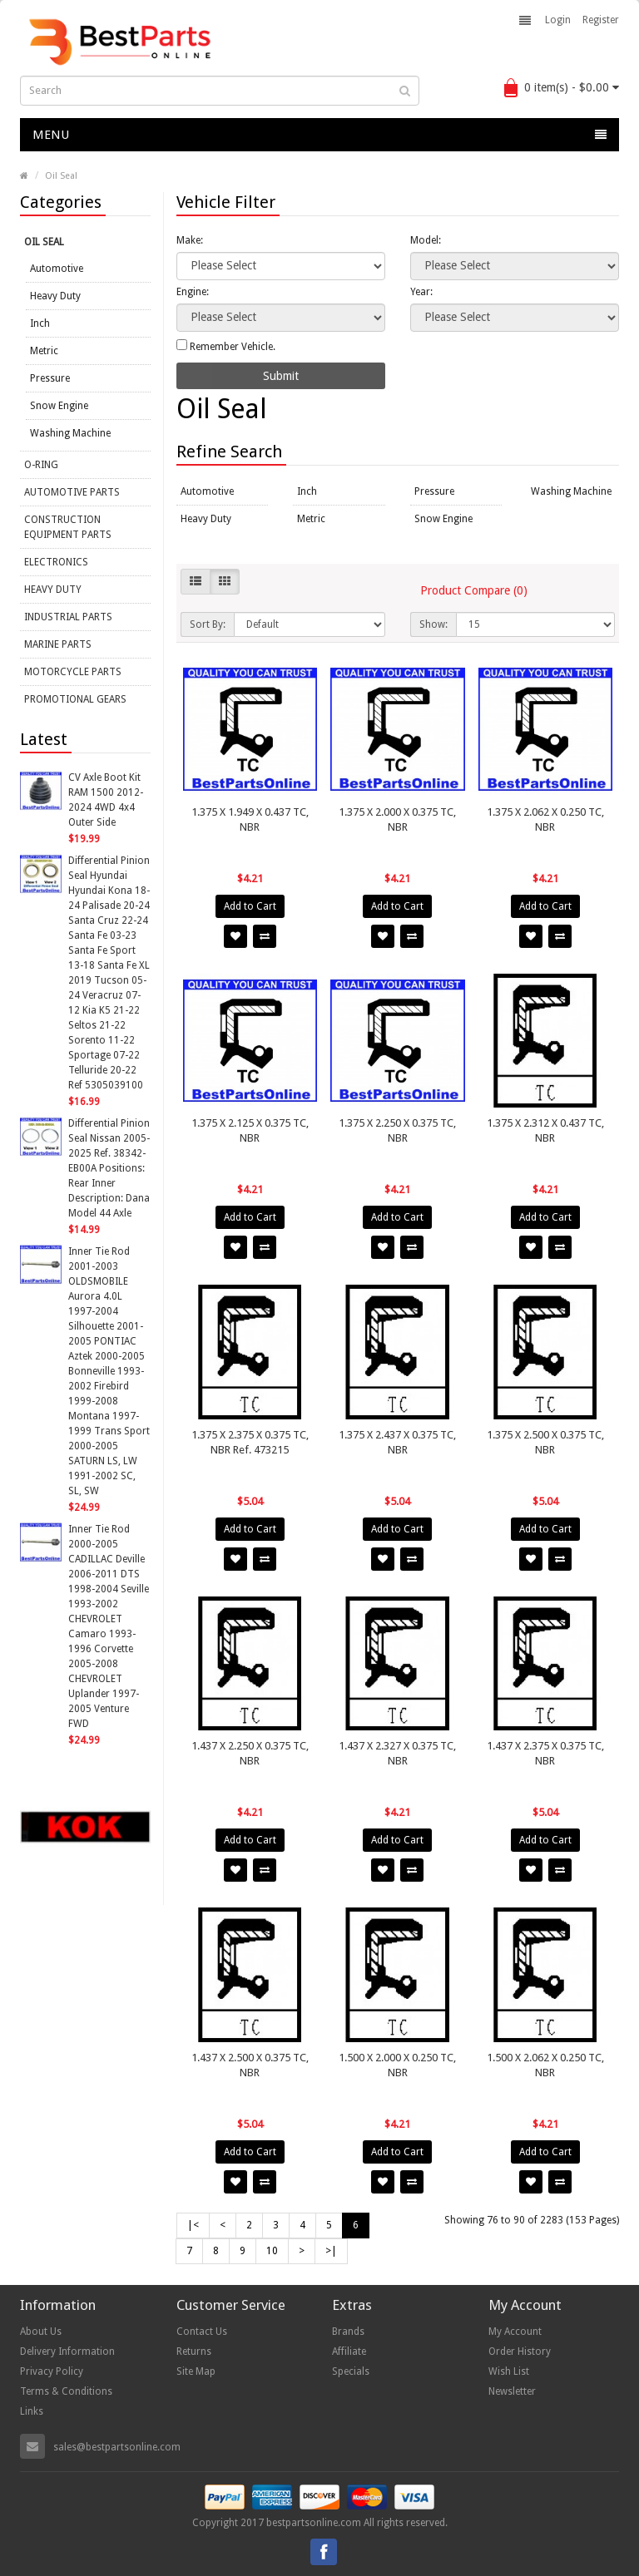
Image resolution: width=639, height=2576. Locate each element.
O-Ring (41, 465)
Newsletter (512, 2391)
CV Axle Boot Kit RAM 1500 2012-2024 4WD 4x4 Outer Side (105, 800)
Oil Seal (61, 175)
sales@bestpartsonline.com (117, 2447)
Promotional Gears (75, 699)
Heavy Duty (55, 296)
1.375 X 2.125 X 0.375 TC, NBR (250, 1130)
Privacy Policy (51, 2371)
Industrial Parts (68, 617)
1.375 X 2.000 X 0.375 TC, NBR (397, 819)
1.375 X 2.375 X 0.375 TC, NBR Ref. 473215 (250, 1442)
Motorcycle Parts (72, 672)
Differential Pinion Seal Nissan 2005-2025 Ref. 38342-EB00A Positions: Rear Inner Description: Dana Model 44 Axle (109, 1168)
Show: (433, 624)
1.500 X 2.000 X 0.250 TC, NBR (397, 2065)
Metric (44, 351)
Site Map (195, 2371)
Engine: (192, 292)
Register (600, 20)
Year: (421, 292)
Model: (425, 240)
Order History (519, 2351)
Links (31, 2411)
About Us (41, 2331)
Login (558, 20)
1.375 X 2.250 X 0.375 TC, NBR (397, 1130)
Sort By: (207, 624)
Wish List (508, 2371)
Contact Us (201, 2331)
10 (272, 2251)
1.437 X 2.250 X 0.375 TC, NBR (250, 1753)
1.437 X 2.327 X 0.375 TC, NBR (397, 1753)
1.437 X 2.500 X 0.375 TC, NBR (250, 2065)
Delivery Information (67, 2351)
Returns (193, 2351)
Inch (40, 323)
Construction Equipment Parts (67, 527)
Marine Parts (58, 644)
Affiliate (349, 2351)
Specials (350, 2371)
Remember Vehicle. (225, 346)
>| (331, 2251)
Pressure (50, 378)
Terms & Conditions (66, 2391)
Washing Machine (70, 433)
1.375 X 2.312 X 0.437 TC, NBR (545, 1130)
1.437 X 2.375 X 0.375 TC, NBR (545, 1753)
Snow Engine (59, 406)
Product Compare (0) (474, 590)
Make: (189, 240)
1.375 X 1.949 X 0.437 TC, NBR (250, 819)
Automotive (56, 268)
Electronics (56, 562)
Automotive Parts (72, 492)
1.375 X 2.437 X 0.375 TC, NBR (397, 1442)
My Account (515, 2331)
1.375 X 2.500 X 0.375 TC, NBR (545, 1442)
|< (193, 2225)
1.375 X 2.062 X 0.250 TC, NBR (545, 819)
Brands (348, 2331)
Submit (281, 375)
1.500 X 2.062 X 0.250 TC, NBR (545, 2065)
